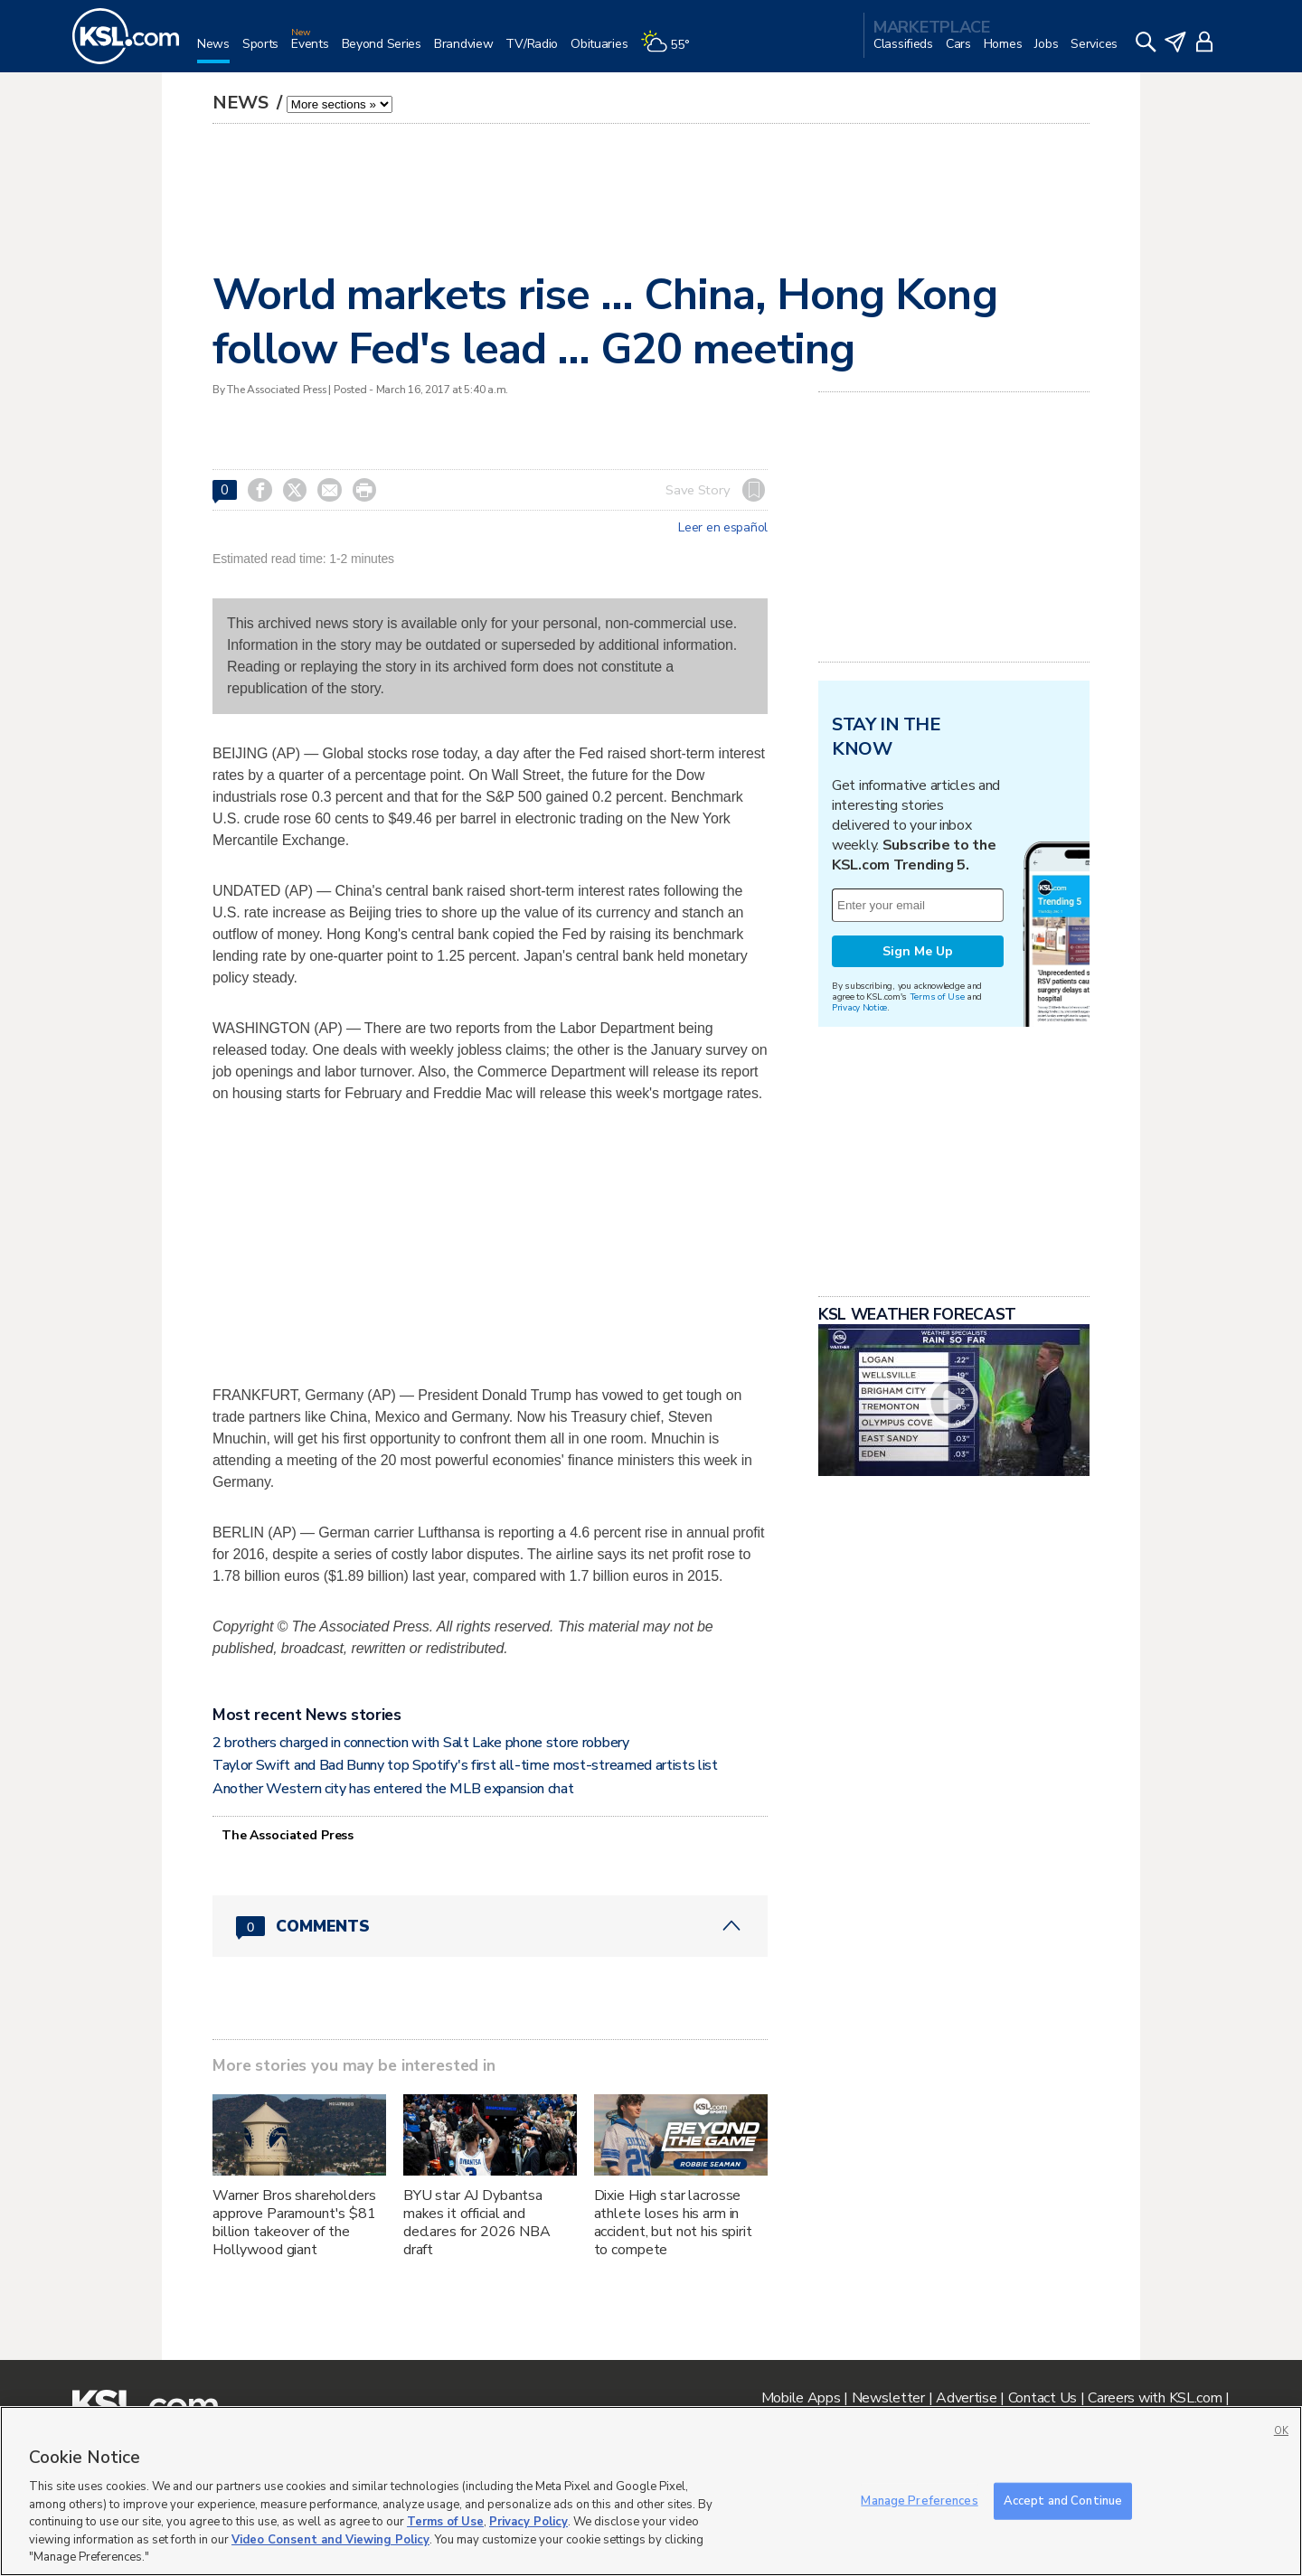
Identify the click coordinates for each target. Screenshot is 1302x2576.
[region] (651, 2491)
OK (1281, 2431)
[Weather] (671, 51)
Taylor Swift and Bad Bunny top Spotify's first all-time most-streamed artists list (465, 1765)
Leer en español (723, 528)
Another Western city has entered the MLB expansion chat (392, 1789)
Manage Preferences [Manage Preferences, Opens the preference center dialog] (919, 2500)
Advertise (966, 2398)
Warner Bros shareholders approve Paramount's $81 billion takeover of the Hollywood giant (294, 2223)
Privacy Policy (528, 2522)
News (242, 102)
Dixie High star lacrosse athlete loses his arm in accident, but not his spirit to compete (673, 2223)
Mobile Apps (801, 2398)
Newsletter (888, 2398)
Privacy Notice (859, 1007)
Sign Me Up (917, 951)
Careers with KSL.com (1155, 2398)
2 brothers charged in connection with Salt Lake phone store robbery (420, 1743)
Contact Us (1042, 2398)
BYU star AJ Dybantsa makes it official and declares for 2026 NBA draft (477, 2223)
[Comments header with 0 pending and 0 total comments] (490, 1926)
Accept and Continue (1063, 2500)
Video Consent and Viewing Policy (330, 2540)
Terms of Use (937, 996)
